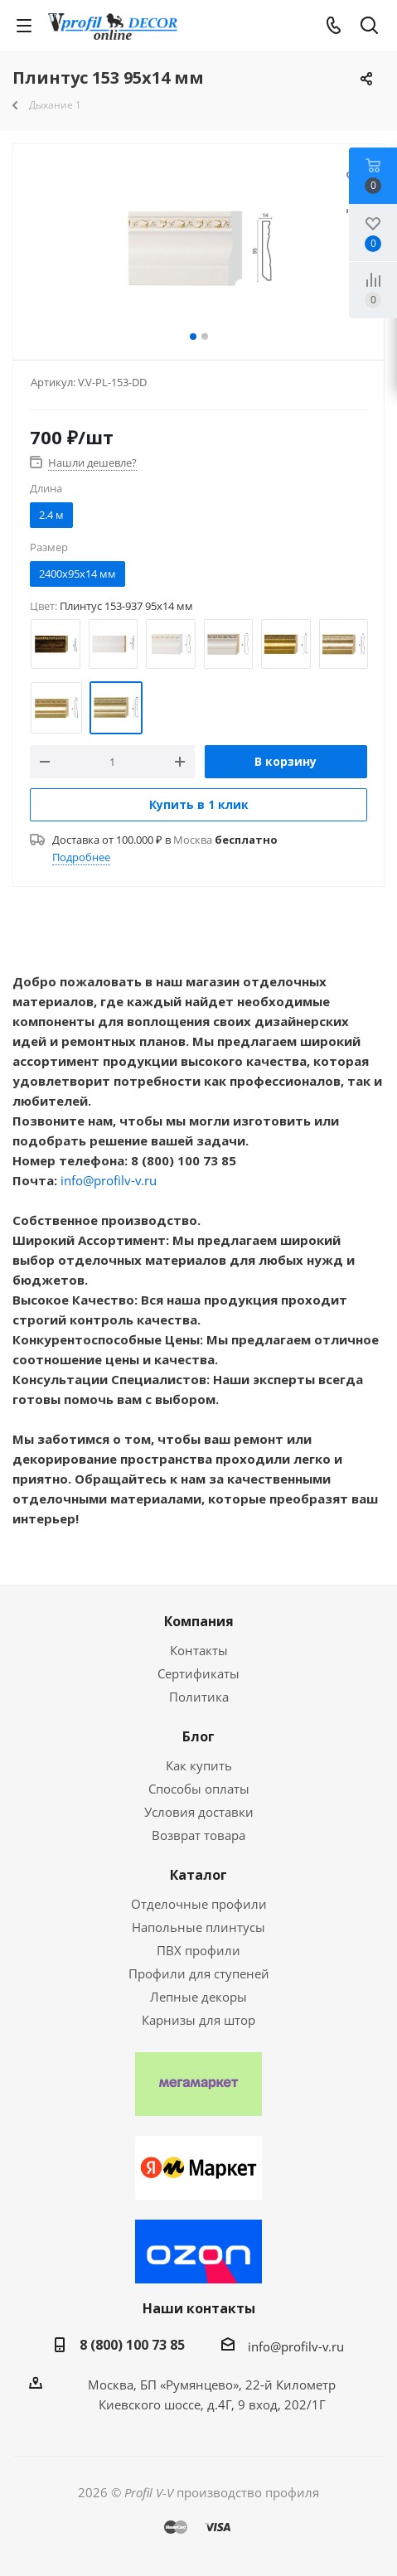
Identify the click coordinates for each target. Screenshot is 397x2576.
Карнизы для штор (198, 2020)
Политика (199, 1696)
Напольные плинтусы (198, 1927)
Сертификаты (198, 1673)
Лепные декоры (198, 1996)
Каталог (198, 1875)
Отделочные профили (199, 1904)
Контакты (199, 1650)
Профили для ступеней (198, 1973)
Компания (199, 1621)
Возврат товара (198, 1835)
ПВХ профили (198, 1950)
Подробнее (81, 857)
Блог (198, 1736)
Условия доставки (199, 1812)
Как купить (199, 1765)
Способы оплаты (198, 1788)
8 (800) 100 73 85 (132, 2345)
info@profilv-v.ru (109, 1180)
